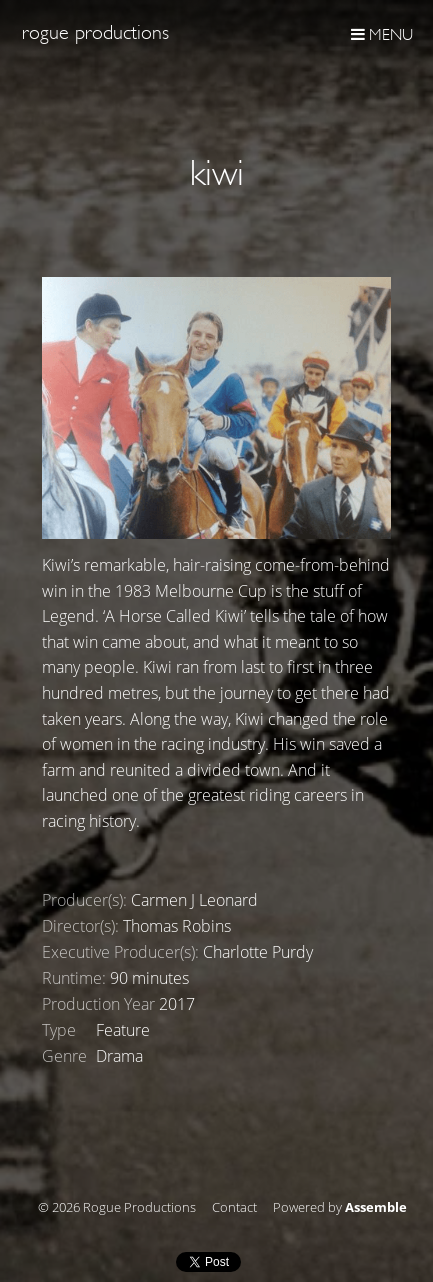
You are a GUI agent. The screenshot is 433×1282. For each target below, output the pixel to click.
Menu (382, 34)
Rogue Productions (95, 33)
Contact (234, 1208)
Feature (123, 1030)
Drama (119, 1056)
